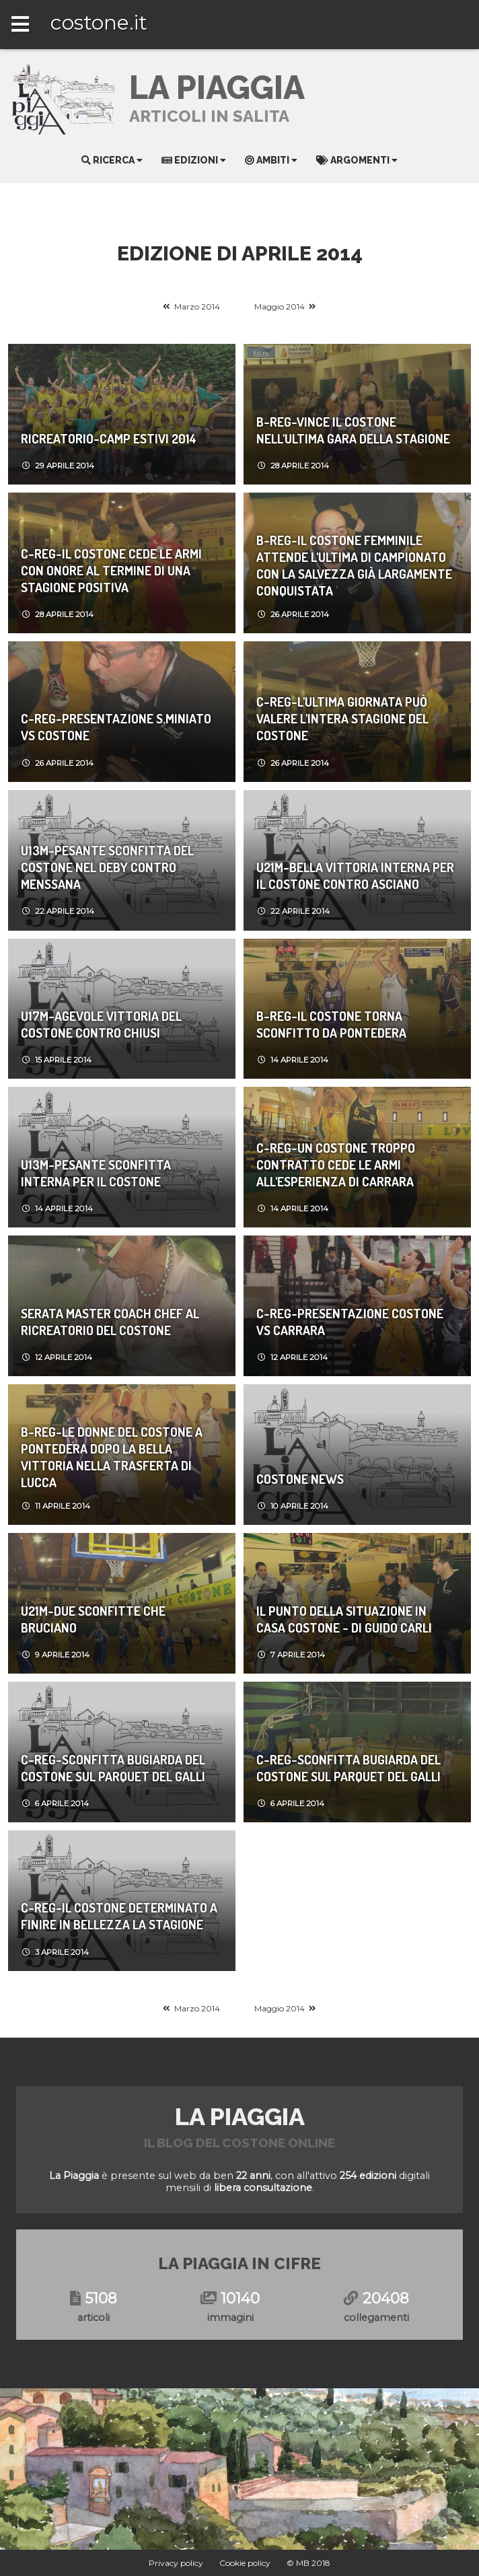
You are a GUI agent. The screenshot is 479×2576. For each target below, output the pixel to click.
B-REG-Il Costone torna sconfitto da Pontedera (331, 1024)
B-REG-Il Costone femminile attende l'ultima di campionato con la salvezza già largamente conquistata (354, 565)
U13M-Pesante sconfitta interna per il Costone (96, 1173)
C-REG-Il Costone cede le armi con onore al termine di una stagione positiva (111, 570)
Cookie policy (244, 2563)
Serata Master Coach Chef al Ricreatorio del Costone (110, 1321)
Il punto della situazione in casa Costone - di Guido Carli (344, 1619)
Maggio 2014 (279, 306)
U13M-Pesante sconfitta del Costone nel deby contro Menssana (107, 867)
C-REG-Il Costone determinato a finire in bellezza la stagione (119, 1916)
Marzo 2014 (197, 306)
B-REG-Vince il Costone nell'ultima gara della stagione (353, 430)
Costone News (300, 1478)
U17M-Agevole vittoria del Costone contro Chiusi (101, 1024)
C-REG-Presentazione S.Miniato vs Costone (116, 727)
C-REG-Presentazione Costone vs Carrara (349, 1321)
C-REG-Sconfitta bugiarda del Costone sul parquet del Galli (113, 1768)
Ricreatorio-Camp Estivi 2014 (108, 438)
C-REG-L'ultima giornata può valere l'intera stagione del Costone (342, 718)
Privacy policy (176, 2563)
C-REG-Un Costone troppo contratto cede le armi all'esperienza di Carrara (335, 1164)
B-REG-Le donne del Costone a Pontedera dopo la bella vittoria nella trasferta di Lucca (111, 1457)
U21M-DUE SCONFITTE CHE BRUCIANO (93, 1619)
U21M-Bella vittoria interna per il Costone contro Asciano (355, 875)
